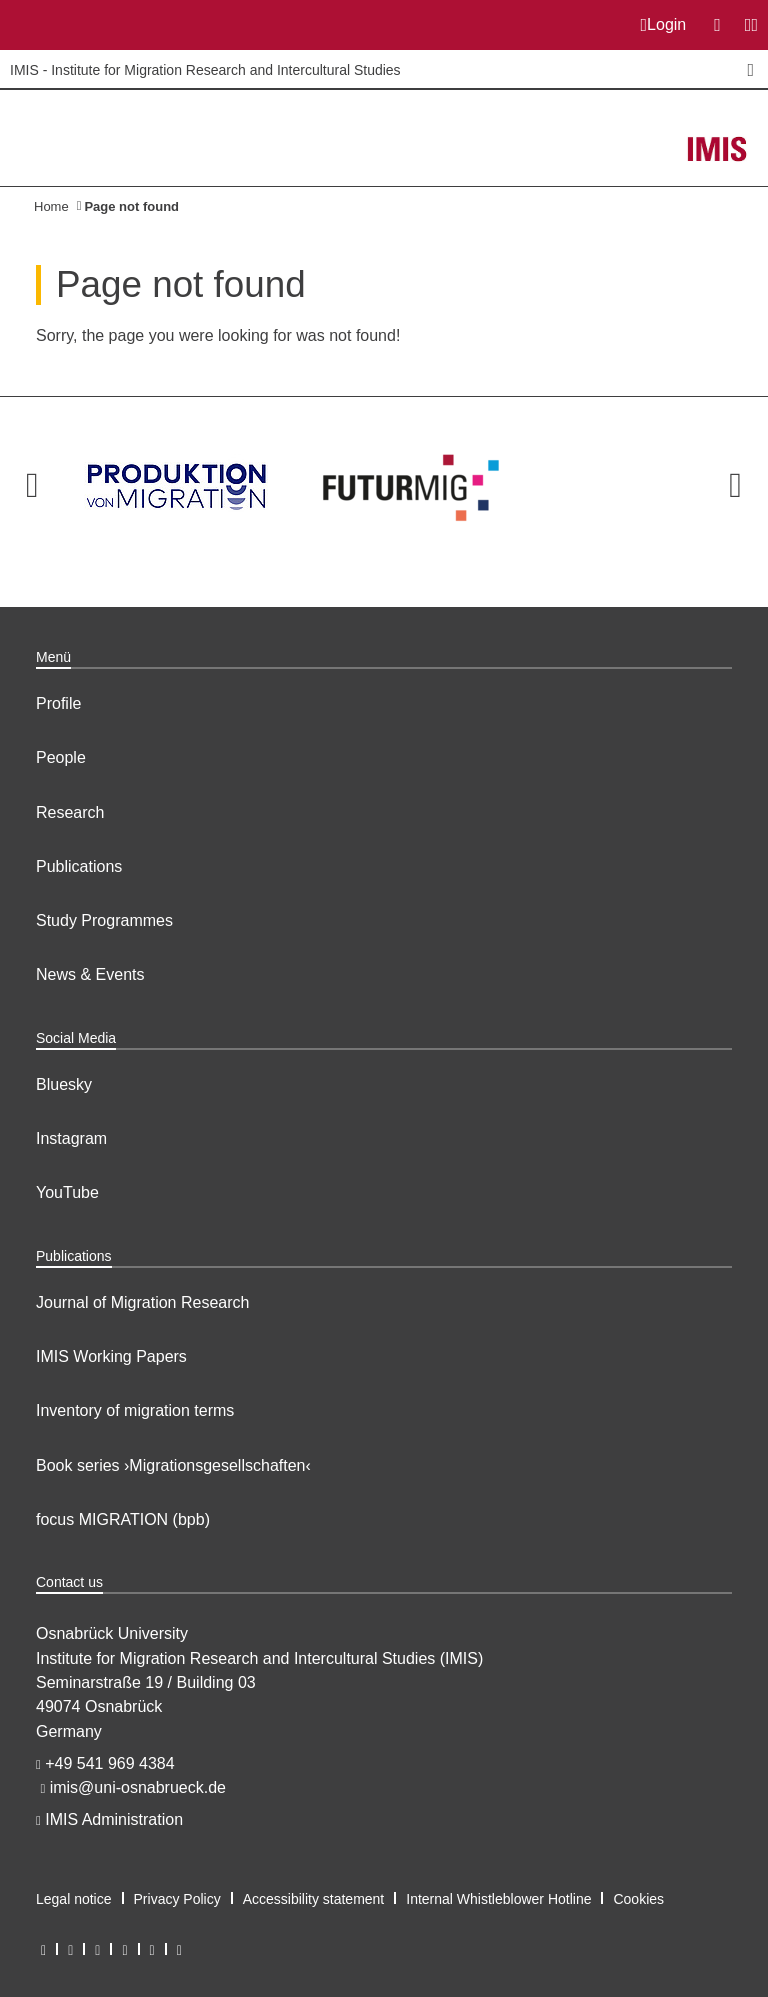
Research (70, 812)
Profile (58, 703)
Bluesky (64, 1084)
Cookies (638, 1899)
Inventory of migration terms (135, 1410)
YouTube (67, 1192)
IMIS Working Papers (111, 1356)
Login (664, 25)
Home (51, 206)
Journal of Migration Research (142, 1302)
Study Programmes (104, 920)
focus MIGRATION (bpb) (123, 1519)
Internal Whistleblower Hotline (498, 1899)
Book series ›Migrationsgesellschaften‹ (173, 1465)
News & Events (90, 974)
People (61, 757)
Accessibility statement (314, 1899)
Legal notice (74, 1899)
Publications (79, 866)
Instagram (71, 1138)
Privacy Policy (177, 1899)
